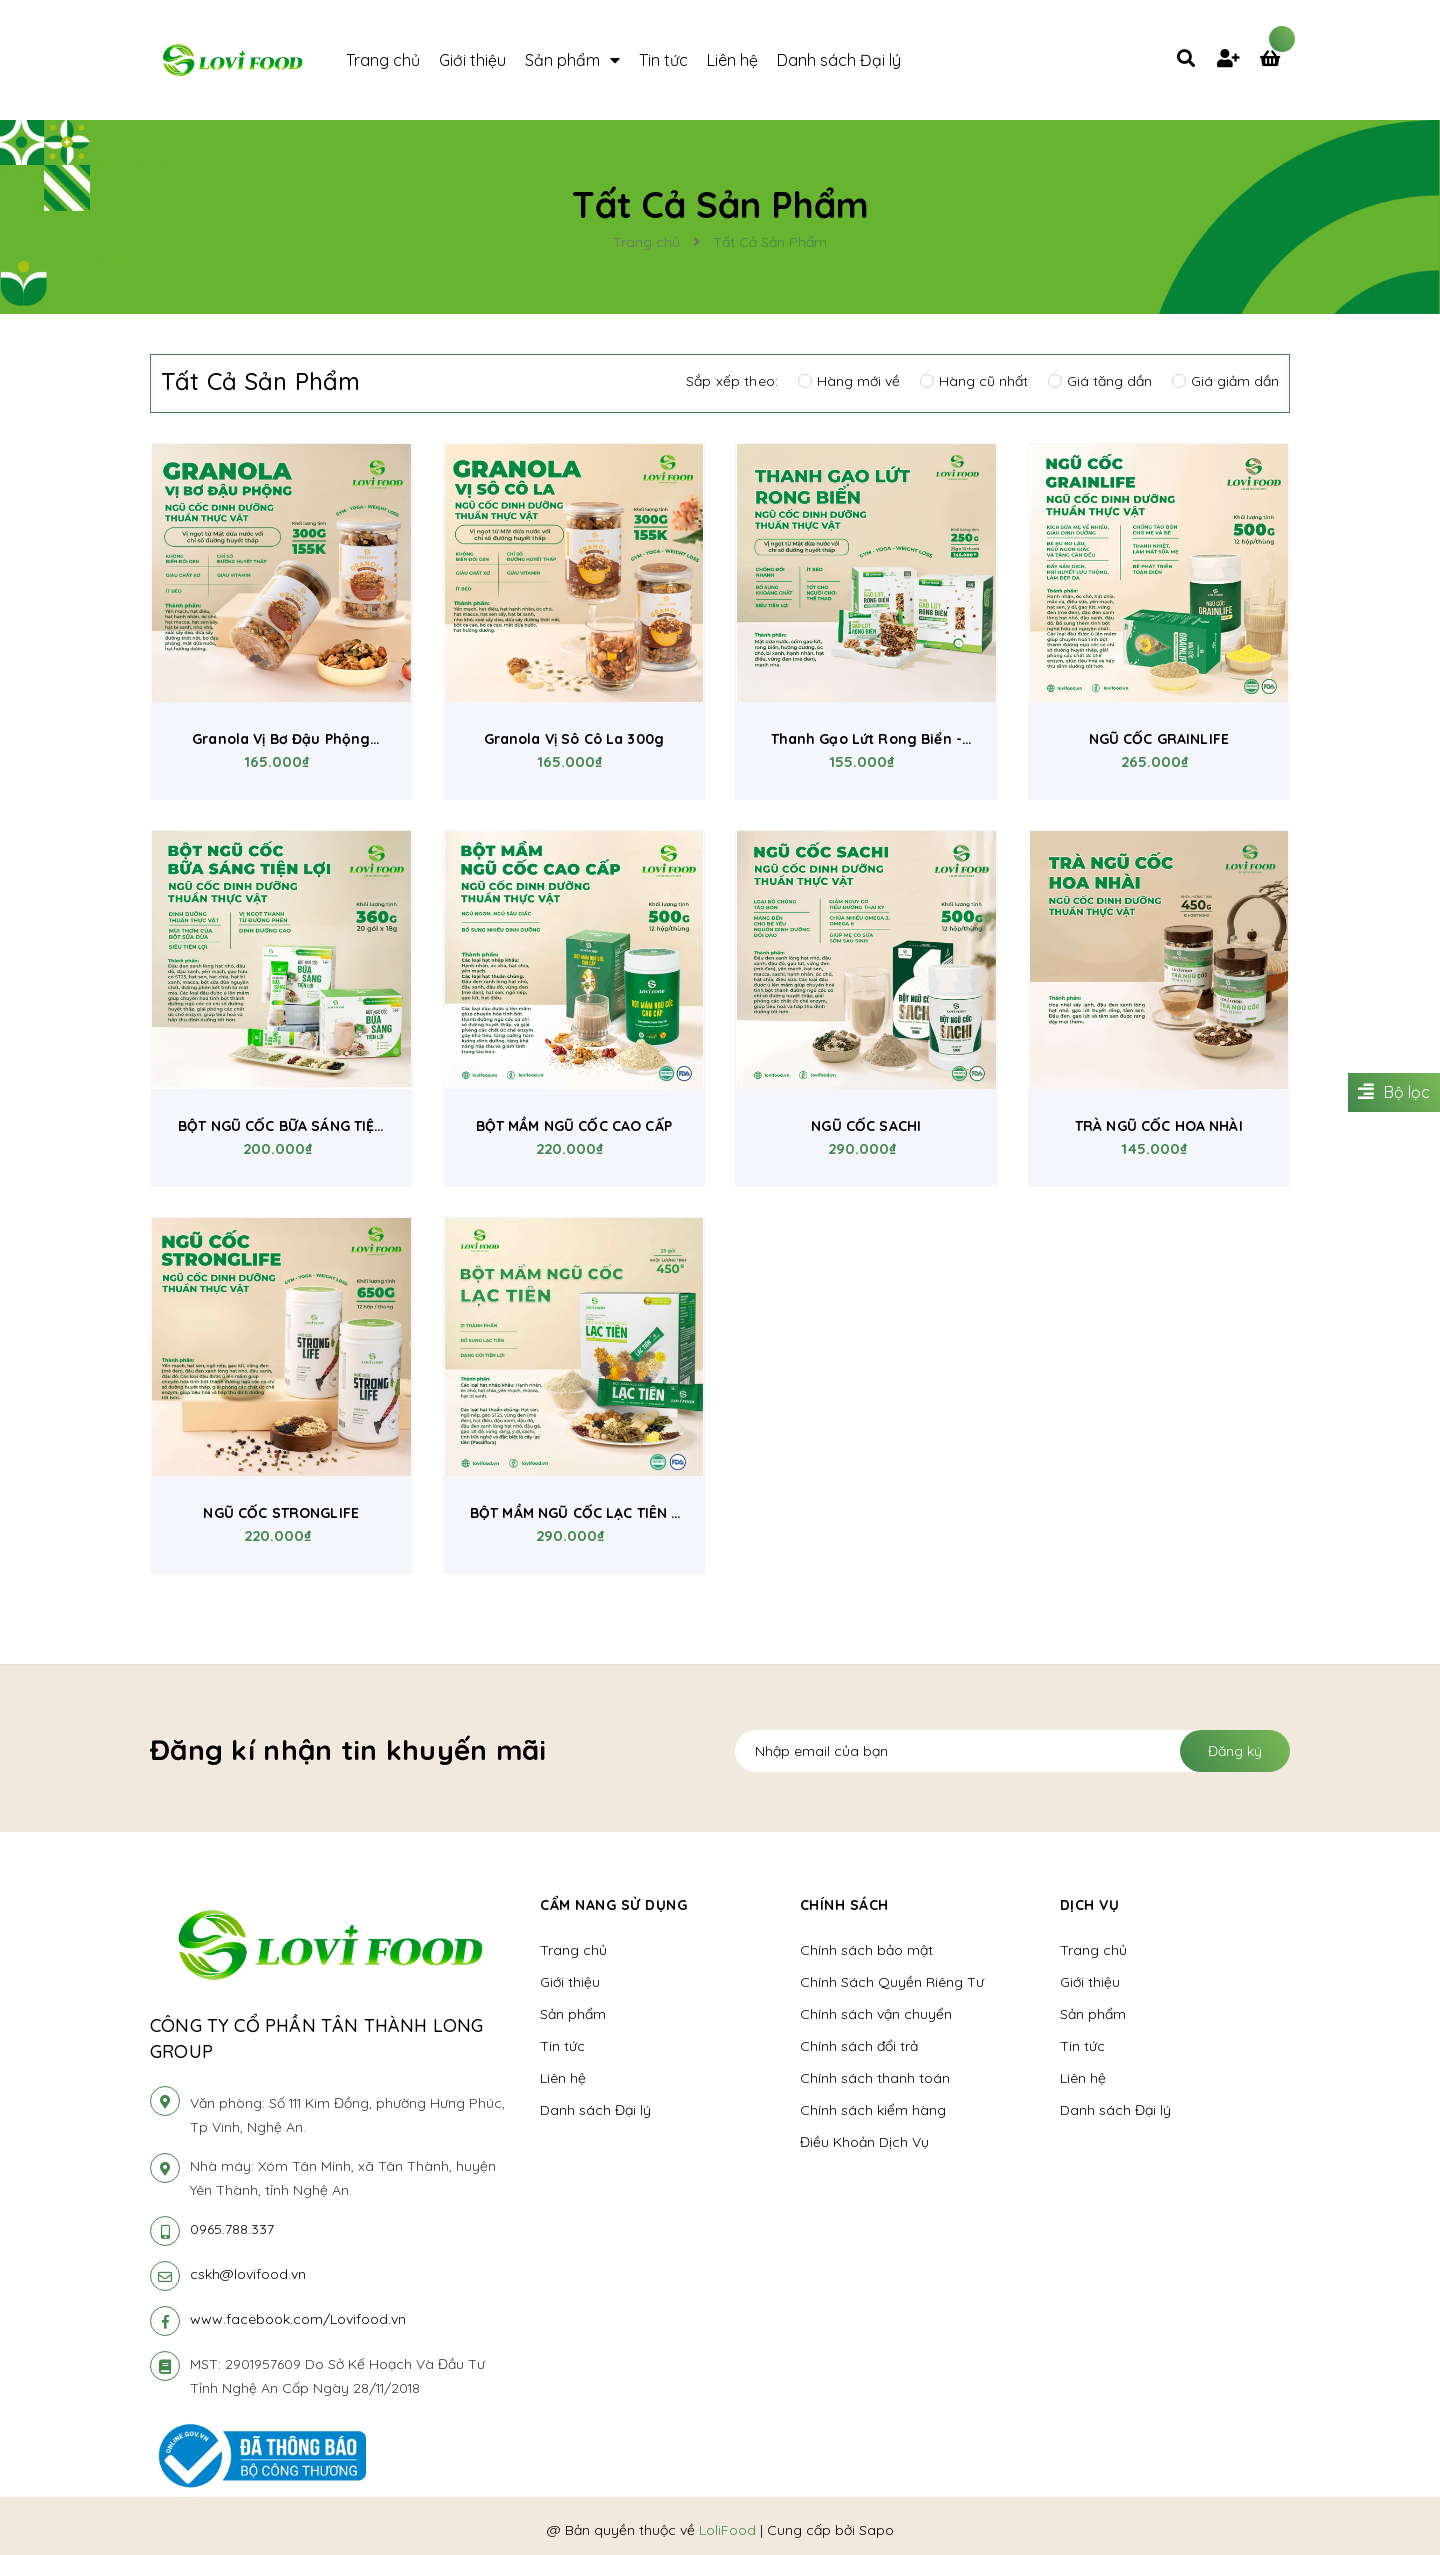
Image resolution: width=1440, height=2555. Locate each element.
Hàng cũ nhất (974, 381)
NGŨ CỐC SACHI (866, 1126)
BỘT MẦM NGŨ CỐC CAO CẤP (574, 1126)
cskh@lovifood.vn (248, 2274)
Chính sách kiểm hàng (873, 2110)
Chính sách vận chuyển (876, 2014)
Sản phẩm (573, 2014)
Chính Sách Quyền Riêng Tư (892, 1982)
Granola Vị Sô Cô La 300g (574, 739)
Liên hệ (563, 2078)
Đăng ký (1235, 1751)
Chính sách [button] (844, 1905)
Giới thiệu (570, 1982)
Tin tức (562, 2046)
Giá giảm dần (1225, 381)
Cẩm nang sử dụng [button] (613, 1905)
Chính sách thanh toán (875, 2078)
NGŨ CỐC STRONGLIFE (281, 1513)
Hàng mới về (849, 381)
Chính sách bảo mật (866, 1950)
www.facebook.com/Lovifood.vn (298, 2319)
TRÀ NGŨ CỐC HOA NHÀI (1159, 1126)
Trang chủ (573, 1950)
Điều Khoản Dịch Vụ (864, 2142)
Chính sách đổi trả (859, 2046)
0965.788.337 (232, 2229)
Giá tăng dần (1100, 381)
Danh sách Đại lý (595, 2110)
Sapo (876, 2530)
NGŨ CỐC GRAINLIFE (1159, 739)
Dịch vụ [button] (1090, 1905)
